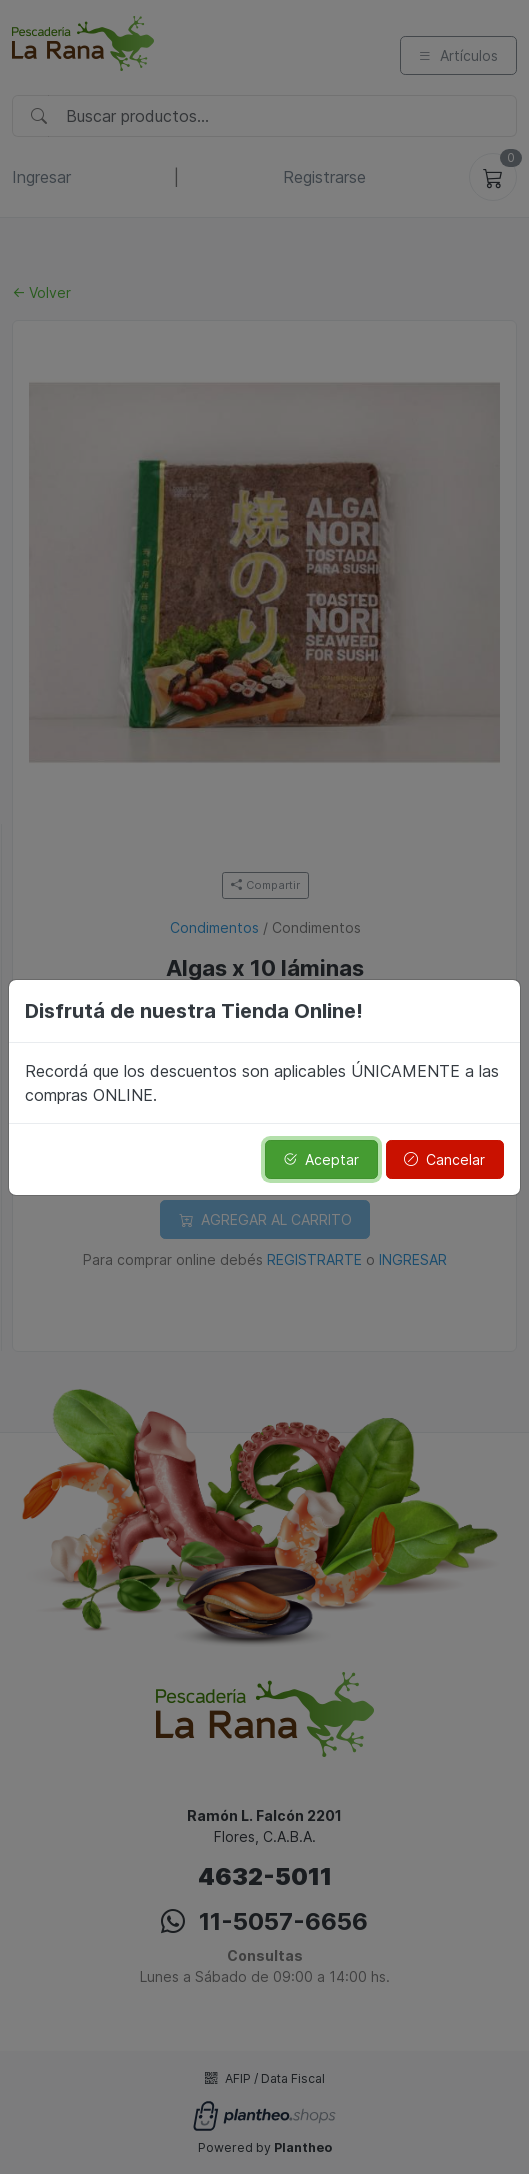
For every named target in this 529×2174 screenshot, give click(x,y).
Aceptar (321, 1159)
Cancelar (444, 1159)
